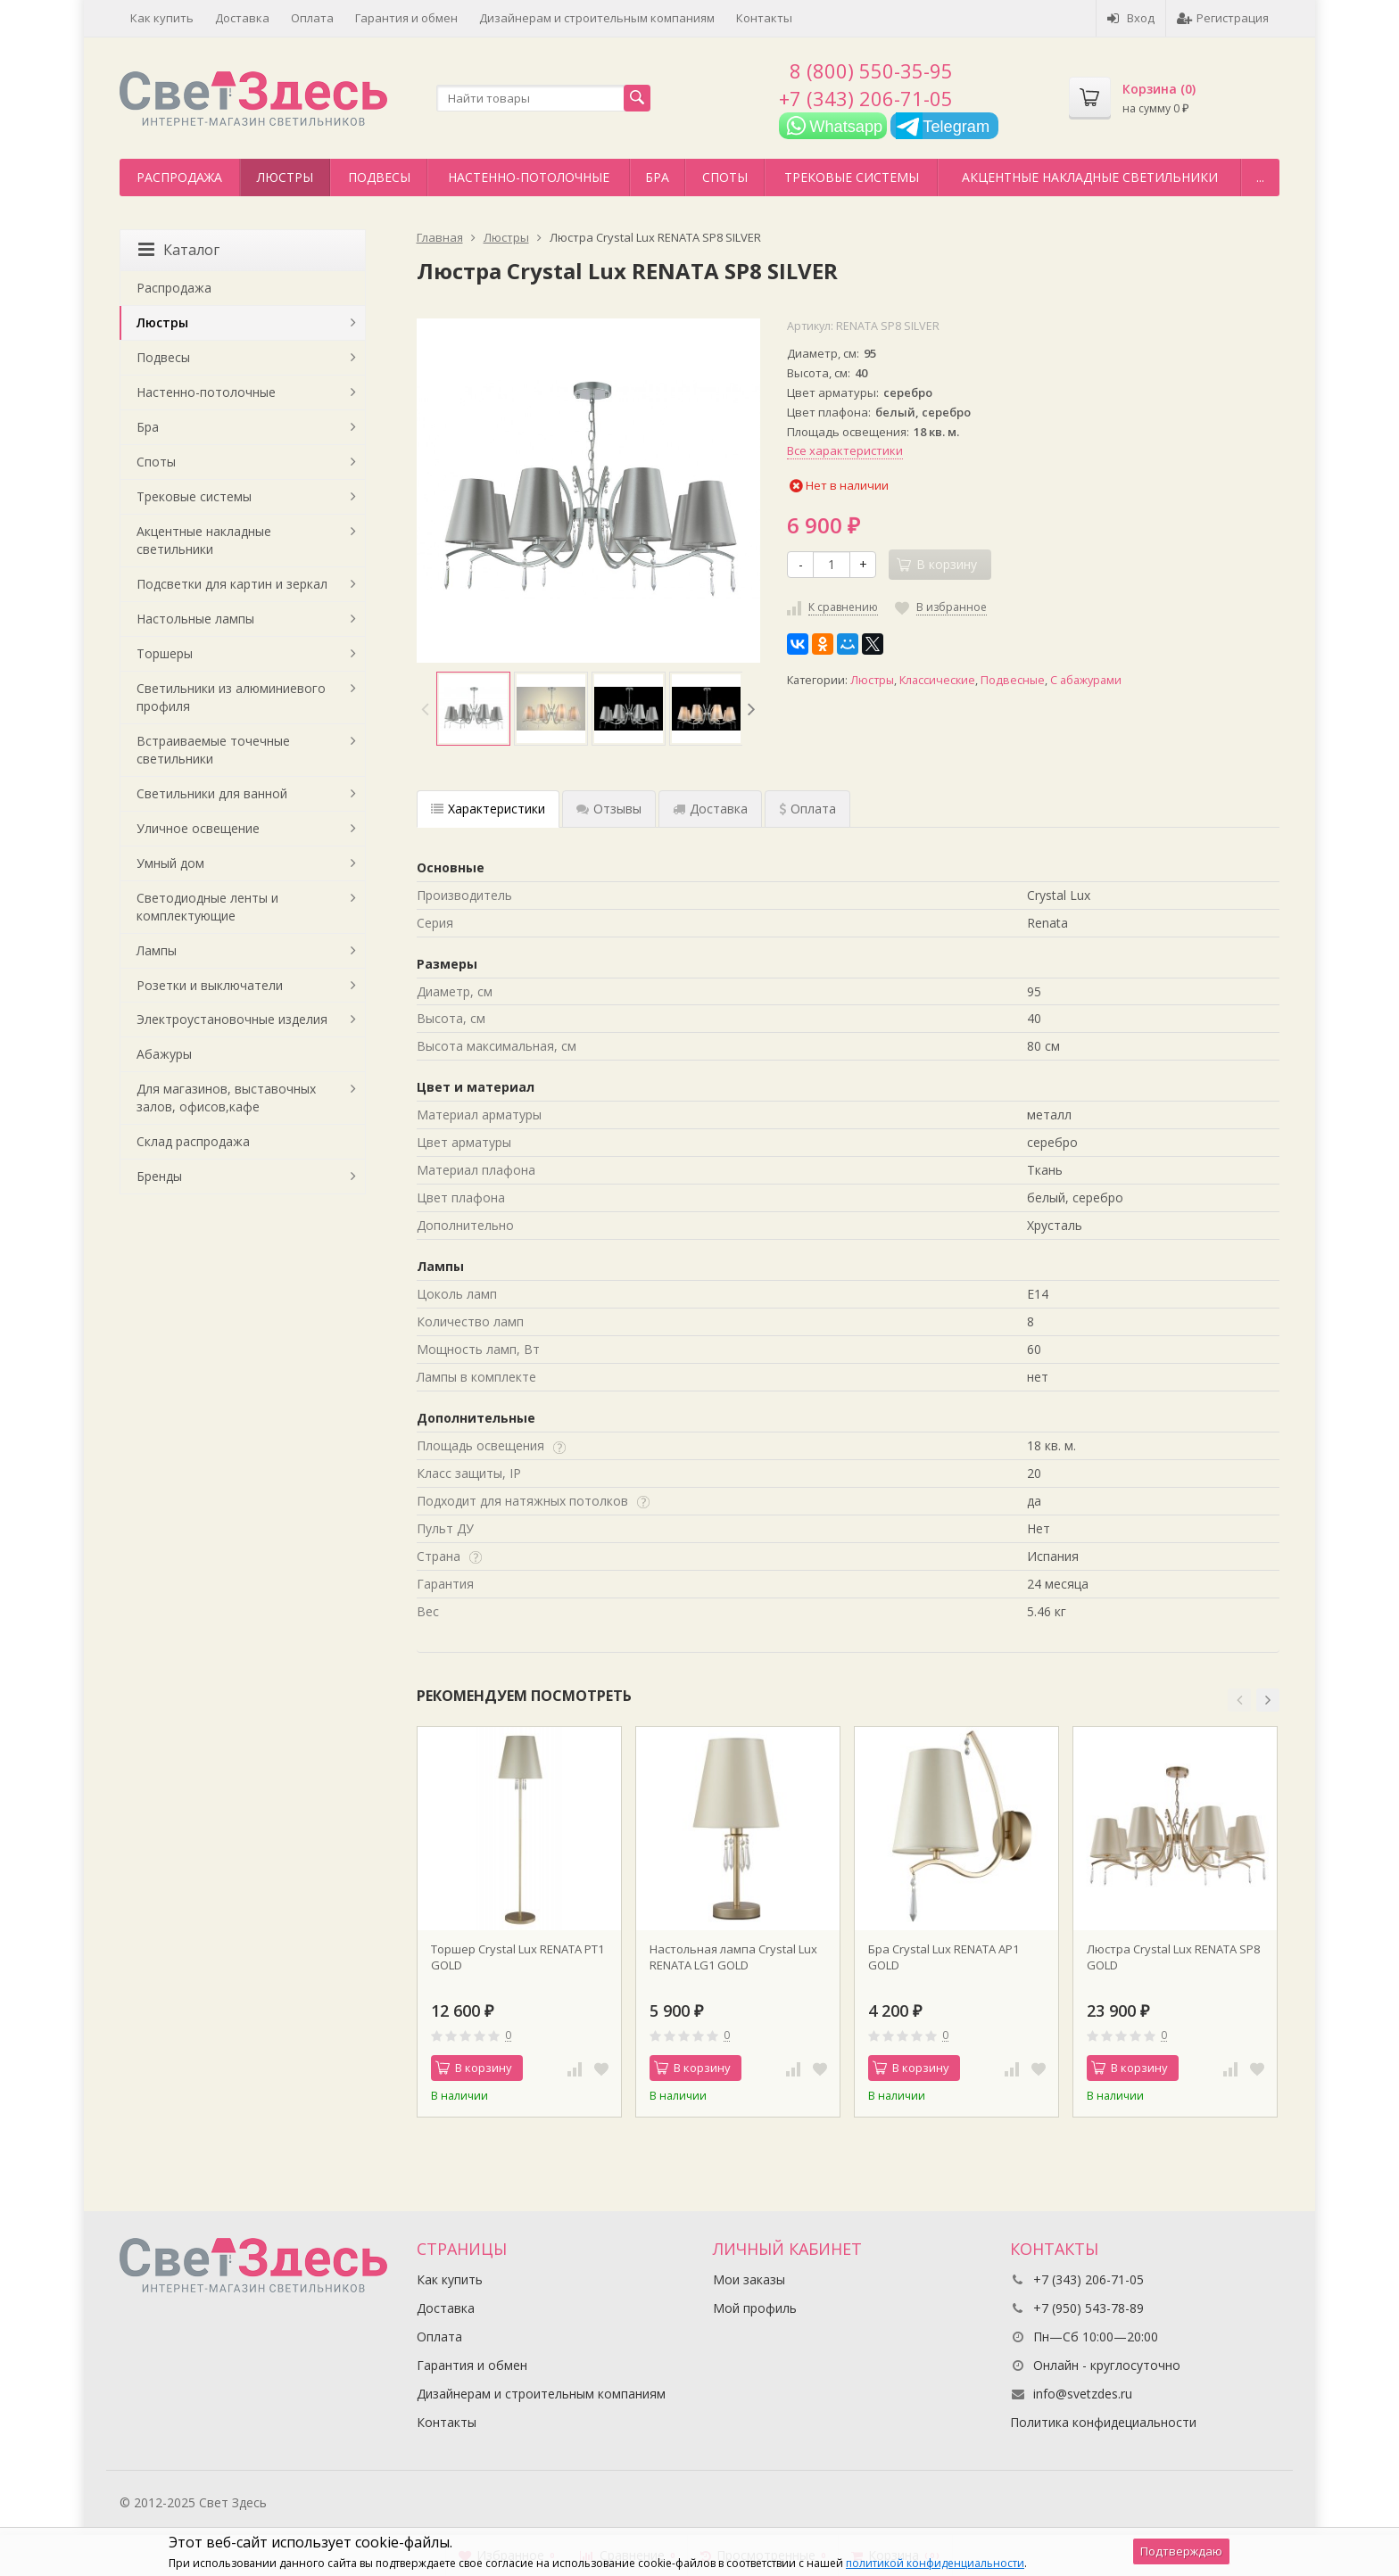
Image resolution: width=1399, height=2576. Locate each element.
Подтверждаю (1181, 2551)
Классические (937, 680)
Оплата (312, 18)
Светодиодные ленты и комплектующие (207, 906)
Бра (657, 177)
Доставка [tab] (710, 808)
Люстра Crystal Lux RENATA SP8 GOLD (1173, 1957)
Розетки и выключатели (210, 985)
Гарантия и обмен (406, 18)
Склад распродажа (193, 1141)
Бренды (159, 1176)
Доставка (242, 18)
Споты (725, 177)
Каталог (178, 250)
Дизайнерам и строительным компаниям (597, 18)
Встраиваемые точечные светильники (213, 749)
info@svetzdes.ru (1082, 2393)
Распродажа (179, 177)
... (1260, 177)
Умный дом (170, 863)
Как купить (162, 18)
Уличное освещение (198, 828)
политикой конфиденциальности (935, 2563)
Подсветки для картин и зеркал (232, 583)
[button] (1239, 1700)
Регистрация (1223, 18)
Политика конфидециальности (1103, 2422)
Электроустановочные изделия (232, 1019)
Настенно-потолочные (528, 177)
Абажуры (164, 1053)
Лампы (157, 950)
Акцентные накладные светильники (1090, 177)
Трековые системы (851, 177)
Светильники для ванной (212, 793)
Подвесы (379, 177)
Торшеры (165, 653)
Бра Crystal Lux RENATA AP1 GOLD (943, 1957)
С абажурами (1086, 680)
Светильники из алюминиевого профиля (231, 697)
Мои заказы (749, 2279)
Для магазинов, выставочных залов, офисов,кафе (226, 1097)
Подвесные (1013, 680)
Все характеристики (845, 450)
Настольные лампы (195, 618)
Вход (1131, 18)
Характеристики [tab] (488, 808)
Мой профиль (755, 2307)
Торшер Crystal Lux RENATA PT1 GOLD (517, 1957)
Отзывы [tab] (609, 808)
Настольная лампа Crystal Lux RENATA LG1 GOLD (733, 1957)
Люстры (285, 177)
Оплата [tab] (807, 808)
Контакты (764, 18)
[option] (473, 709)
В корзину (473, 2068)
